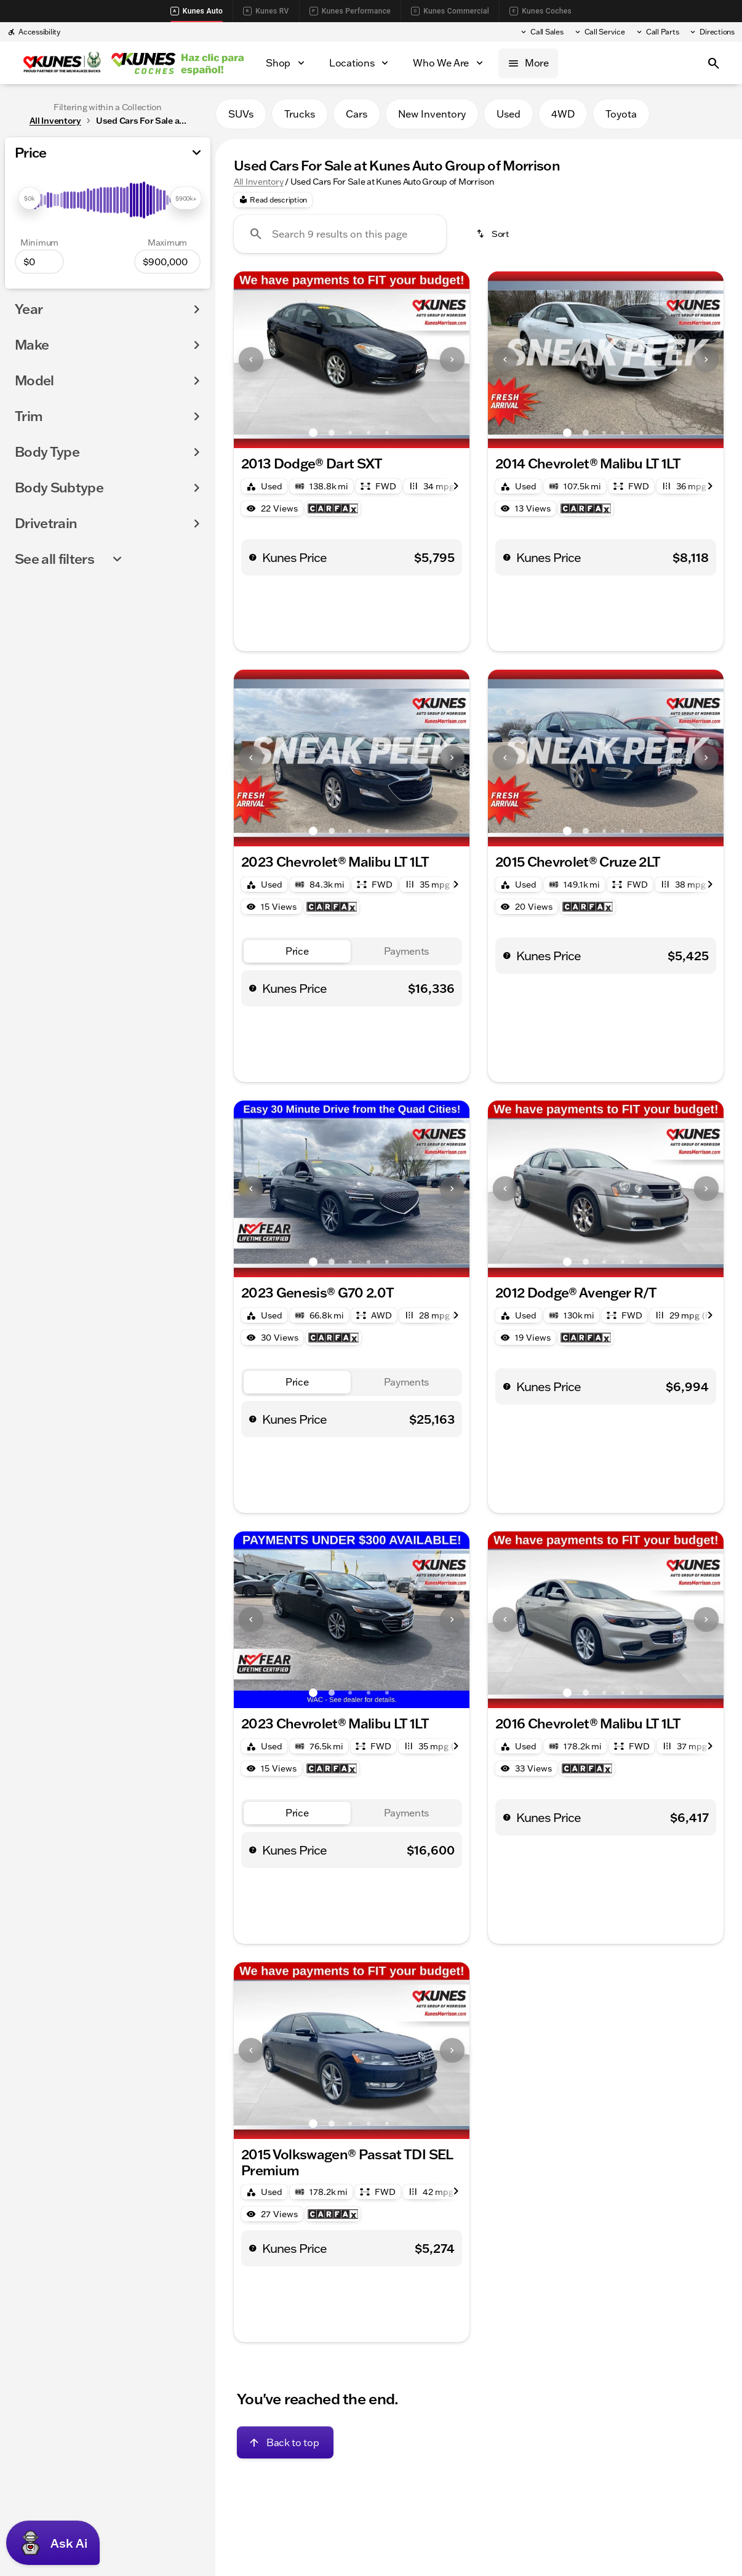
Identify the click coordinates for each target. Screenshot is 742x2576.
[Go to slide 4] (368, 432)
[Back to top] (285, 2442)
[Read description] (273, 200)
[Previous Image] (251, 359)
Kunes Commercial (450, 11)
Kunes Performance (350, 11)
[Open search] (714, 63)
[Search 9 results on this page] (340, 234)
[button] (251, 359)
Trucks (299, 114)
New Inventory (432, 114)
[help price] (253, 557)
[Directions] (711, 32)
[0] (39, 261)
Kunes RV (266, 11)
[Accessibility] (34, 32)
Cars (356, 114)
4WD (563, 114)
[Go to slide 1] (313, 432)
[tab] (297, 951)
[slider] (29, 198)
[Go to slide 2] (331, 432)
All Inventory (258, 181)
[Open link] (333, 508)
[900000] (167, 261)
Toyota (621, 114)
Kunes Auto (196, 11)
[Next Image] (452, 359)
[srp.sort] (493, 234)
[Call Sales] (541, 32)
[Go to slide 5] (387, 432)
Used (509, 114)
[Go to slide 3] (350, 432)
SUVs (240, 114)
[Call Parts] (657, 32)
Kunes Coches (540, 11)
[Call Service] (599, 32)
